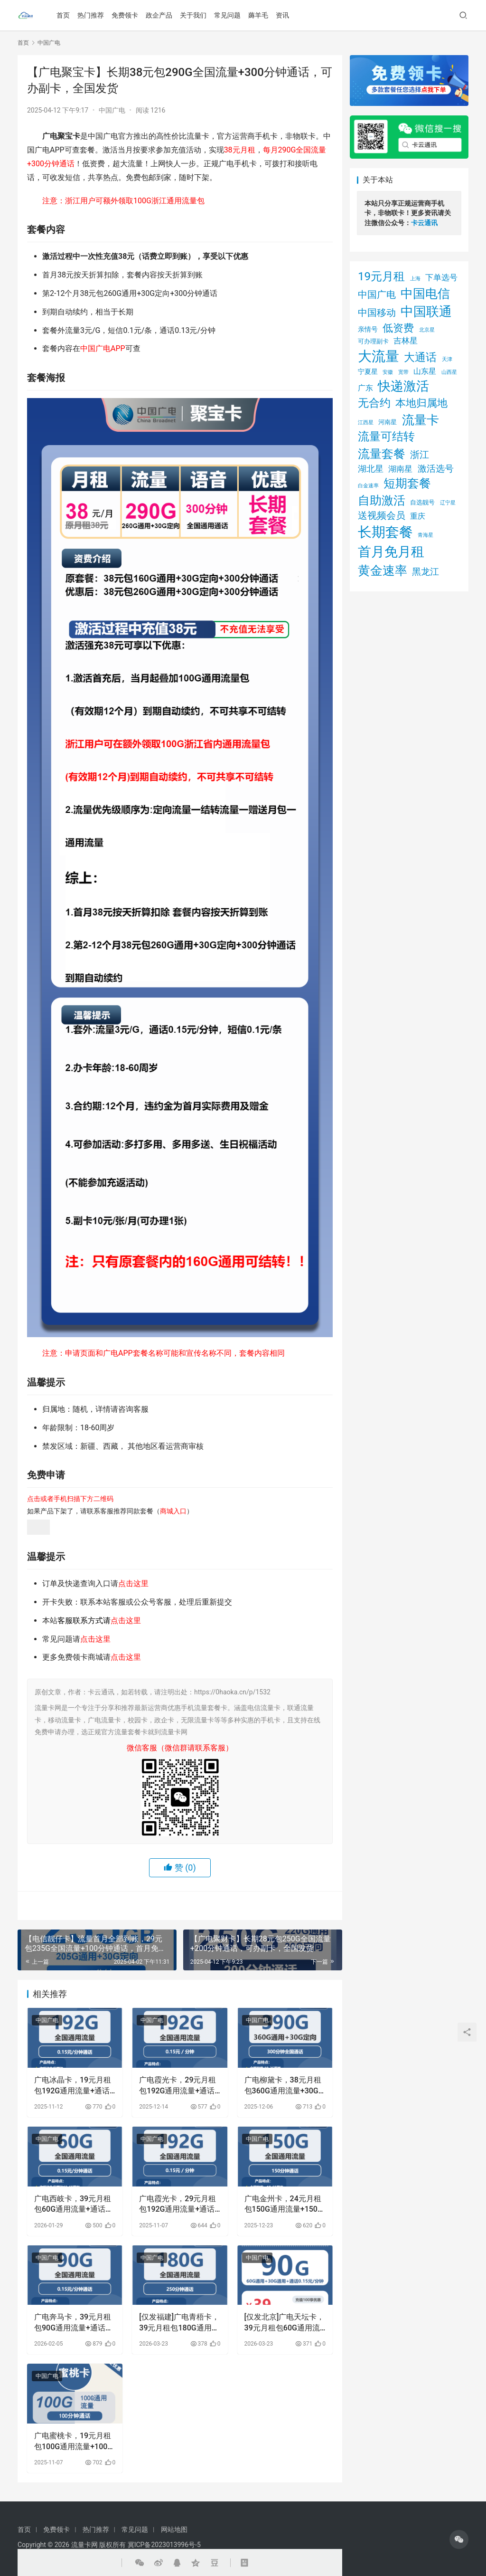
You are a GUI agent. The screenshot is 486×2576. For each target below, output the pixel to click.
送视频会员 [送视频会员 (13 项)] (381, 515)
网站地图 (174, 2529)
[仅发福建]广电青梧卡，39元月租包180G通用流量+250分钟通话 (179, 2322)
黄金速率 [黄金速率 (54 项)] (382, 570)
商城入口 (173, 1511)
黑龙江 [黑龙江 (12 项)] (425, 571)
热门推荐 (90, 15)
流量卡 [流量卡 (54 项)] (420, 420)
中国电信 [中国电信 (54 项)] (425, 293)
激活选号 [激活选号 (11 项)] (436, 468)
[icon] (458, 2539)
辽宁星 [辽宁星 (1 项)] (448, 503)
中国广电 (112, 110)
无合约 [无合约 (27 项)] (374, 403)
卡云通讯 (424, 223)
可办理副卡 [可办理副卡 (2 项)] (373, 341)
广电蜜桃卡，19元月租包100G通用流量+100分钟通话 (74, 2441)
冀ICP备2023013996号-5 (164, 2544)
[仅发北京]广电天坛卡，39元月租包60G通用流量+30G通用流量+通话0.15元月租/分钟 (284, 2322)
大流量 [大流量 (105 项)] (378, 356)
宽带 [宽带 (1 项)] (403, 372)
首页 (63, 15)
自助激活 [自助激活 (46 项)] (381, 500)
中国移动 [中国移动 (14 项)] (377, 312)
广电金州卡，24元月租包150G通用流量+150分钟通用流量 (284, 2204)
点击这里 (133, 1583)
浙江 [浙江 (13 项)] (419, 454)
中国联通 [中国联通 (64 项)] (426, 311)
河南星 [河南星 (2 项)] (387, 422)
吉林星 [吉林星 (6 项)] (405, 340)
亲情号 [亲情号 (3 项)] (368, 329)
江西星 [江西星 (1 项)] (366, 422)
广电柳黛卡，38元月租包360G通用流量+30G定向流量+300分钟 (282, 2085)
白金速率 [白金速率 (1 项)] (368, 486)
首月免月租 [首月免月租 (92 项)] (391, 552)
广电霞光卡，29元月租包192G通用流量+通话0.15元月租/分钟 (177, 2085)
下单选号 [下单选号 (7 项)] (441, 277)
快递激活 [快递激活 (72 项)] (403, 386)
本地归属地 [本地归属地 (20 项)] (421, 403)
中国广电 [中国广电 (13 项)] (377, 294)
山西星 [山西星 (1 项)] (449, 372)
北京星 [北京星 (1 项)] (427, 330)
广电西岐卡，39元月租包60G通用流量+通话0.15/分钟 (72, 2204)
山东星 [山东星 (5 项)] (424, 371)
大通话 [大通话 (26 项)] (420, 357)
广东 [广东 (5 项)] (365, 387)
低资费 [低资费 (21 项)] (398, 328)
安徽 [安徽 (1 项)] (388, 372)
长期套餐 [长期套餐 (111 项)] (385, 532)
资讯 (282, 15)
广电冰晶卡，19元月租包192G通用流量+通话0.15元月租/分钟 (72, 2085)
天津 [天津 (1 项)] (447, 359)
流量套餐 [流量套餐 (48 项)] (381, 454)
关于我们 (193, 15)
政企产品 (159, 15)
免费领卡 (125, 15)
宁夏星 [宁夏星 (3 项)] (368, 371)
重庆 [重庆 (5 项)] (417, 516)
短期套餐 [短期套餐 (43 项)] (407, 483)
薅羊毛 (258, 15)
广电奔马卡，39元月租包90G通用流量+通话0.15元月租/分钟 (72, 2322)
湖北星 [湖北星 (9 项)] (370, 469)
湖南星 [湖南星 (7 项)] (400, 469)
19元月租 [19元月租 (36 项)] (381, 276)
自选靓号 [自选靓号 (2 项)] (422, 502)
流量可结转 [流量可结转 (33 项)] (386, 436)
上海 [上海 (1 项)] (415, 279)
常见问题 (227, 15)
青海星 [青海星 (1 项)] (425, 535)
